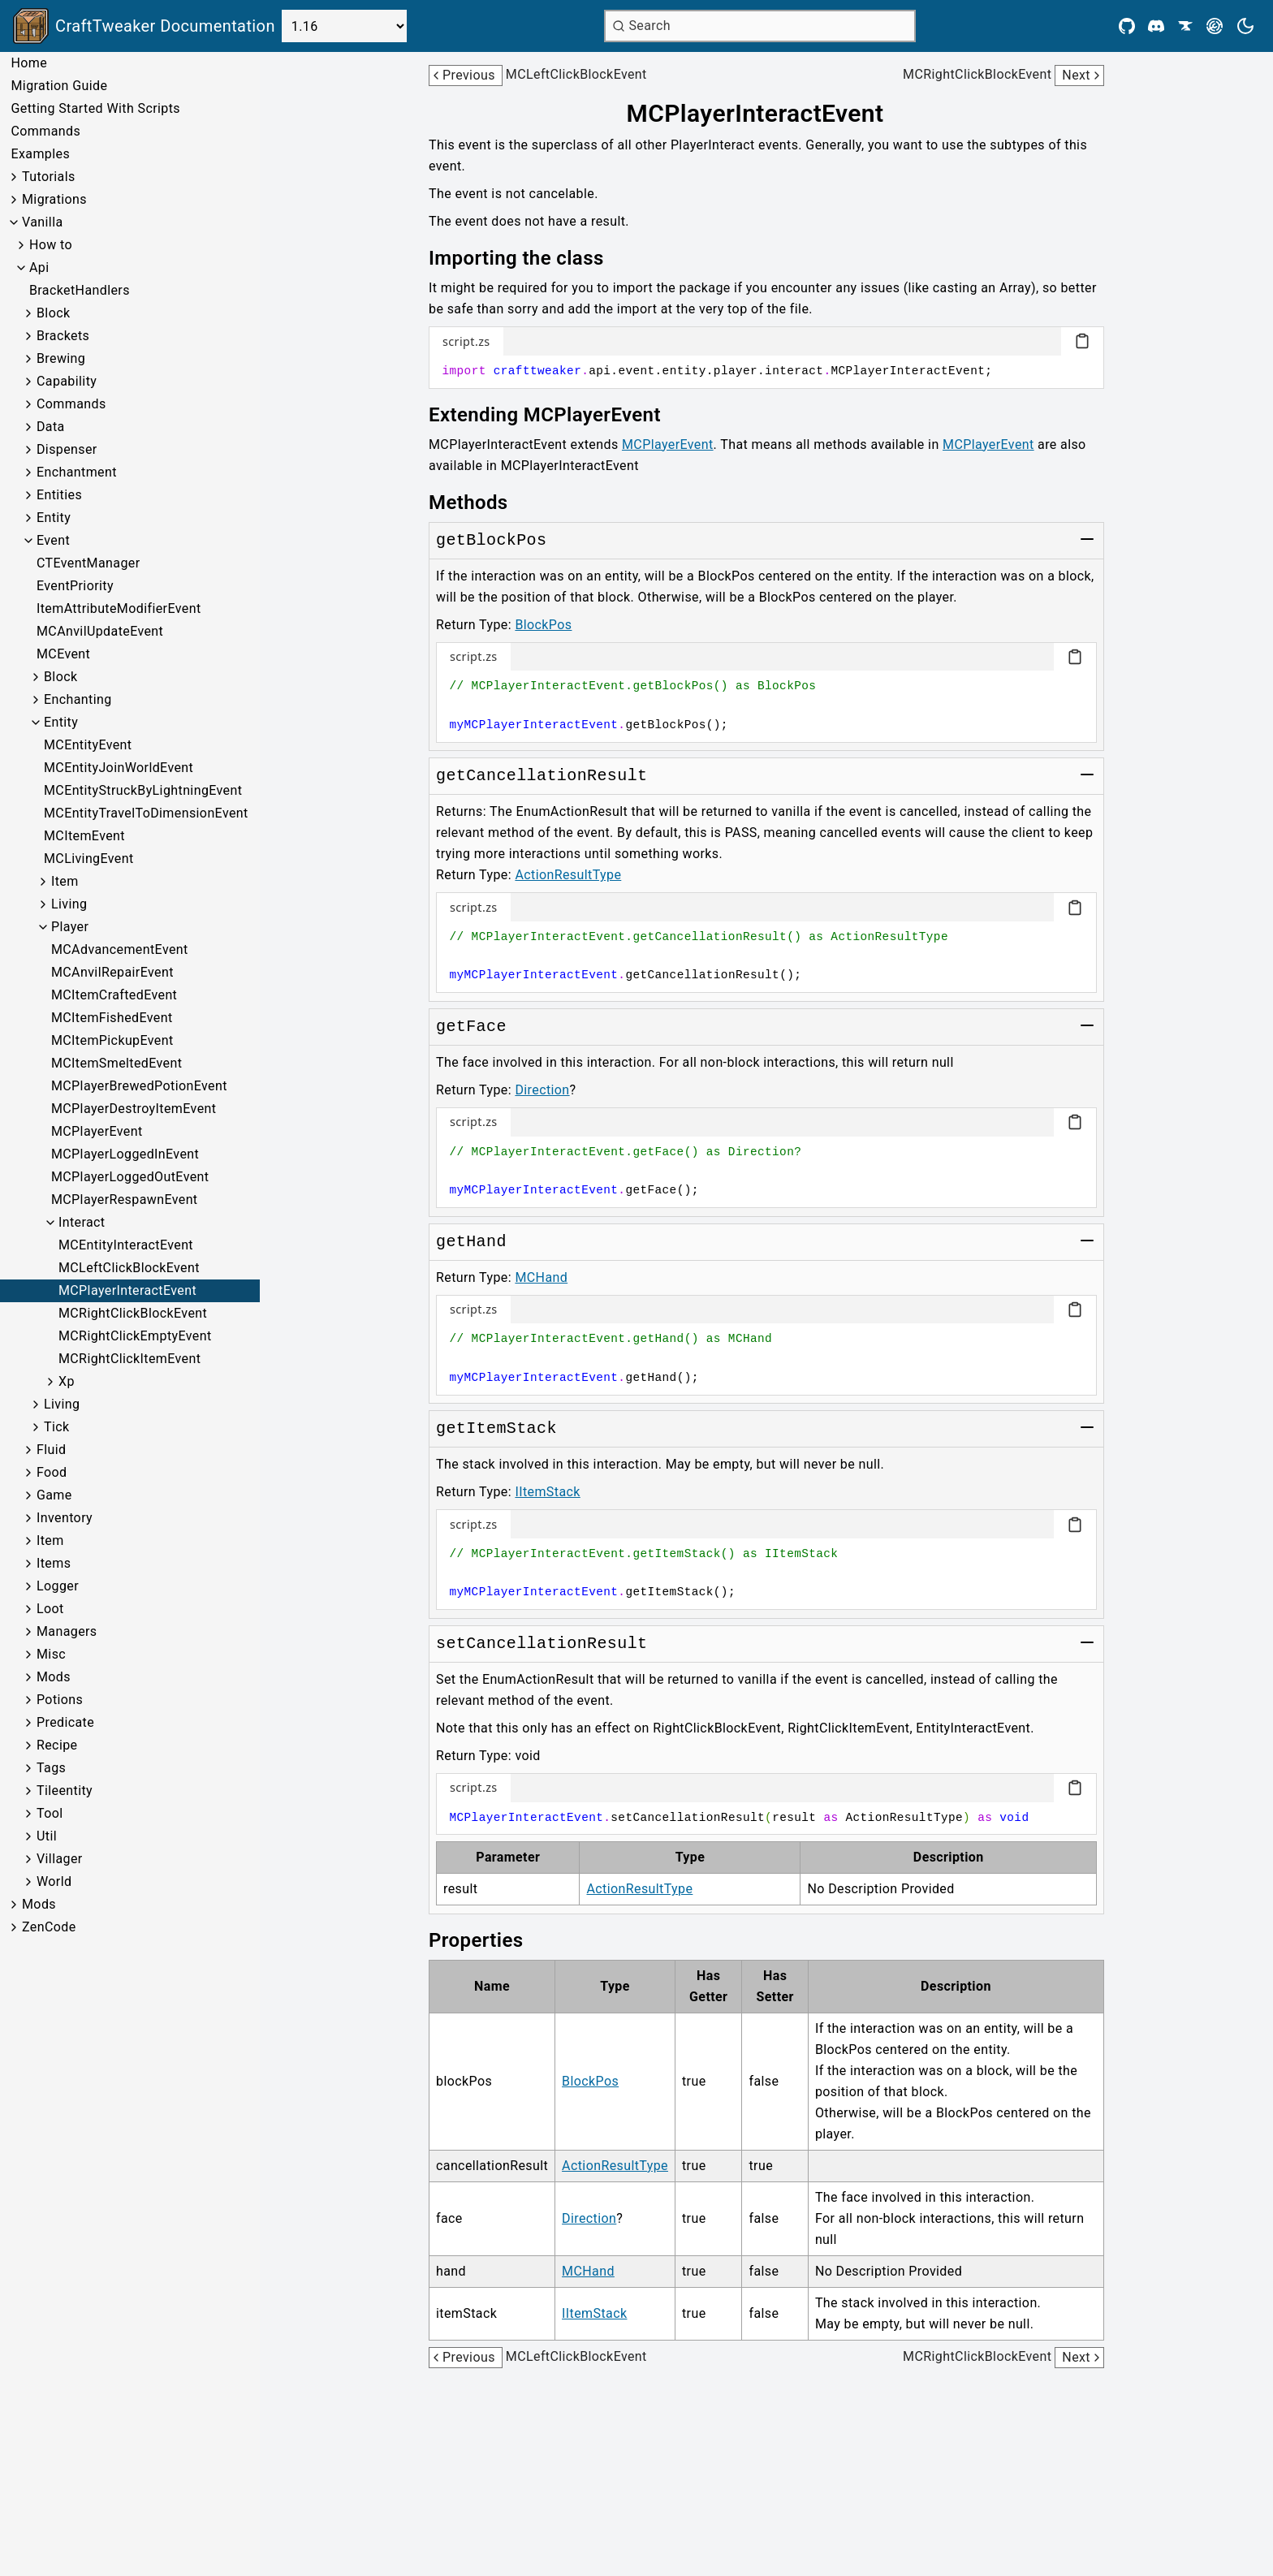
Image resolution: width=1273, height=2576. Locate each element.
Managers (67, 1631)
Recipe (57, 1745)
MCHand (541, 1277)
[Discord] (1156, 26)
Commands (45, 131)
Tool (50, 1813)
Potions (60, 1699)
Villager (60, 1858)
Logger (58, 1586)
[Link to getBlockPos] (491, 540)
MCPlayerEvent (97, 1131)
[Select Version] (344, 26)
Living (69, 904)
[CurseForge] (1185, 26)
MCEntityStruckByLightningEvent (143, 790)
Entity (54, 517)
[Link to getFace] (471, 1027)
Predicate (65, 1722)
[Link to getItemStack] (496, 1428)
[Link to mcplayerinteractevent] (767, 113)
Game (54, 1495)
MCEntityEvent (88, 745)
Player (69, 926)
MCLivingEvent (89, 858)
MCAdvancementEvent (119, 949)
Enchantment (77, 472)
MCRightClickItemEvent (129, 1358)
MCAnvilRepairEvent (112, 972)
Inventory (65, 1517)
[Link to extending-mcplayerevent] (556, 415)
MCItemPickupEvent (112, 1040)
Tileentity (65, 1790)
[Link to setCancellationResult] (541, 1644)
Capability (67, 381)
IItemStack (547, 1491)
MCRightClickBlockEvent (132, 1313)
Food (52, 1472)
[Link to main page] (144, 26)
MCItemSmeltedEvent (116, 1063)
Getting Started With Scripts (95, 108)
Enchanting (78, 699)
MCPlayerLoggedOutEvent (130, 1176)
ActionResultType (568, 874)
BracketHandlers (79, 290)
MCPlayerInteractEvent (127, 1290)
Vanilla (42, 222)
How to (50, 244)
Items (54, 1563)
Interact (82, 1222)
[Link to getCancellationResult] (541, 776)
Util (47, 1836)
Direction (542, 1090)
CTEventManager (88, 563)
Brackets (63, 335)
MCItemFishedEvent (112, 1017)
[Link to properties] (487, 1940)
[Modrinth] (1215, 26)
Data (51, 426)
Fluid (51, 1449)
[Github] (1127, 26)
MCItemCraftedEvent (114, 995)
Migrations (54, 199)
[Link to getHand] (471, 1242)
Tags (51, 1768)
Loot (50, 1608)
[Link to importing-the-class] (528, 258)
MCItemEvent (84, 836)
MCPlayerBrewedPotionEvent (139, 1086)
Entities (59, 495)
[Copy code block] (1082, 341)
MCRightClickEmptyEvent (135, 1336)
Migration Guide (59, 85)
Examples (40, 154)
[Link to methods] (480, 503)
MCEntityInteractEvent (125, 1245)
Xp (66, 1381)
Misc (51, 1654)
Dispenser (67, 449)
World (54, 1881)
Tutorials (49, 176)
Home (29, 63)
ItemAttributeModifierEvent (119, 608)
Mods (54, 1677)
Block (53, 313)
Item (65, 881)
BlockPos (543, 624)
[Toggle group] (1087, 539)
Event (53, 540)
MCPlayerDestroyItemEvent (133, 1108)
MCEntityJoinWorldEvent (118, 767)
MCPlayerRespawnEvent (124, 1199)
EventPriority (75, 585)
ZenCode (49, 1927)
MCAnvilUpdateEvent (100, 631)
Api (39, 267)
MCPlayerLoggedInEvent (125, 1154)
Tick (57, 1427)
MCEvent (63, 654)
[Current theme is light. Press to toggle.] (1245, 26)
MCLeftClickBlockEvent (129, 1267)
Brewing (61, 358)
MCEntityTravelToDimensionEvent (146, 813)
